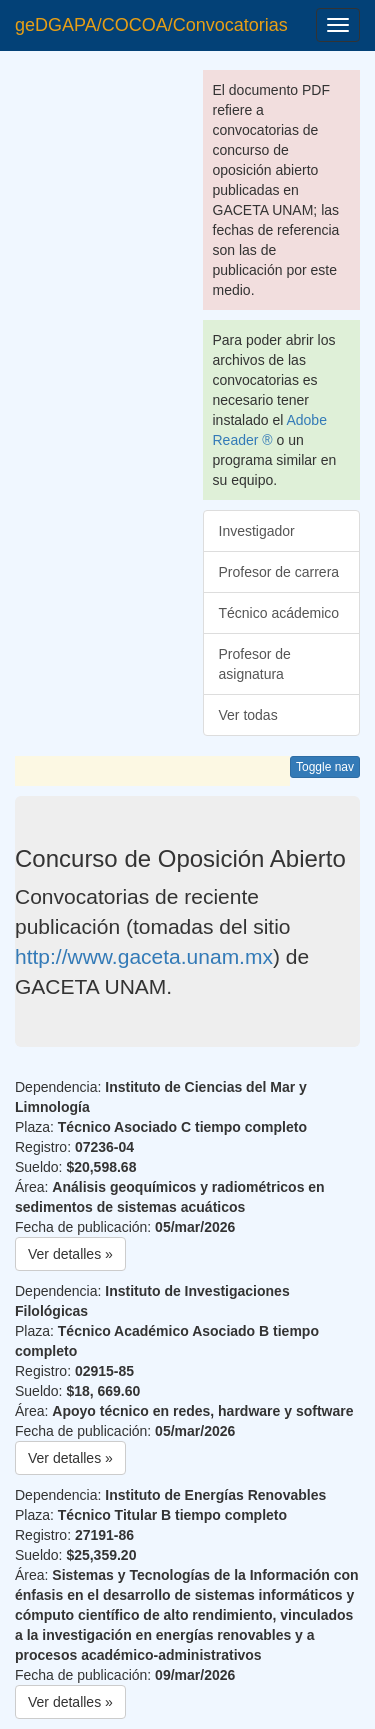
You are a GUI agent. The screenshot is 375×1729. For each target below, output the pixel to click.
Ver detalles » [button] (70, 1254)
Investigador (257, 531)
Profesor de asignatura (255, 664)
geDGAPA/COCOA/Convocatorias (151, 25)
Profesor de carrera (279, 572)
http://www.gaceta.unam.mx (144, 956)
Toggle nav (325, 767)
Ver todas (248, 715)
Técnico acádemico (279, 613)
